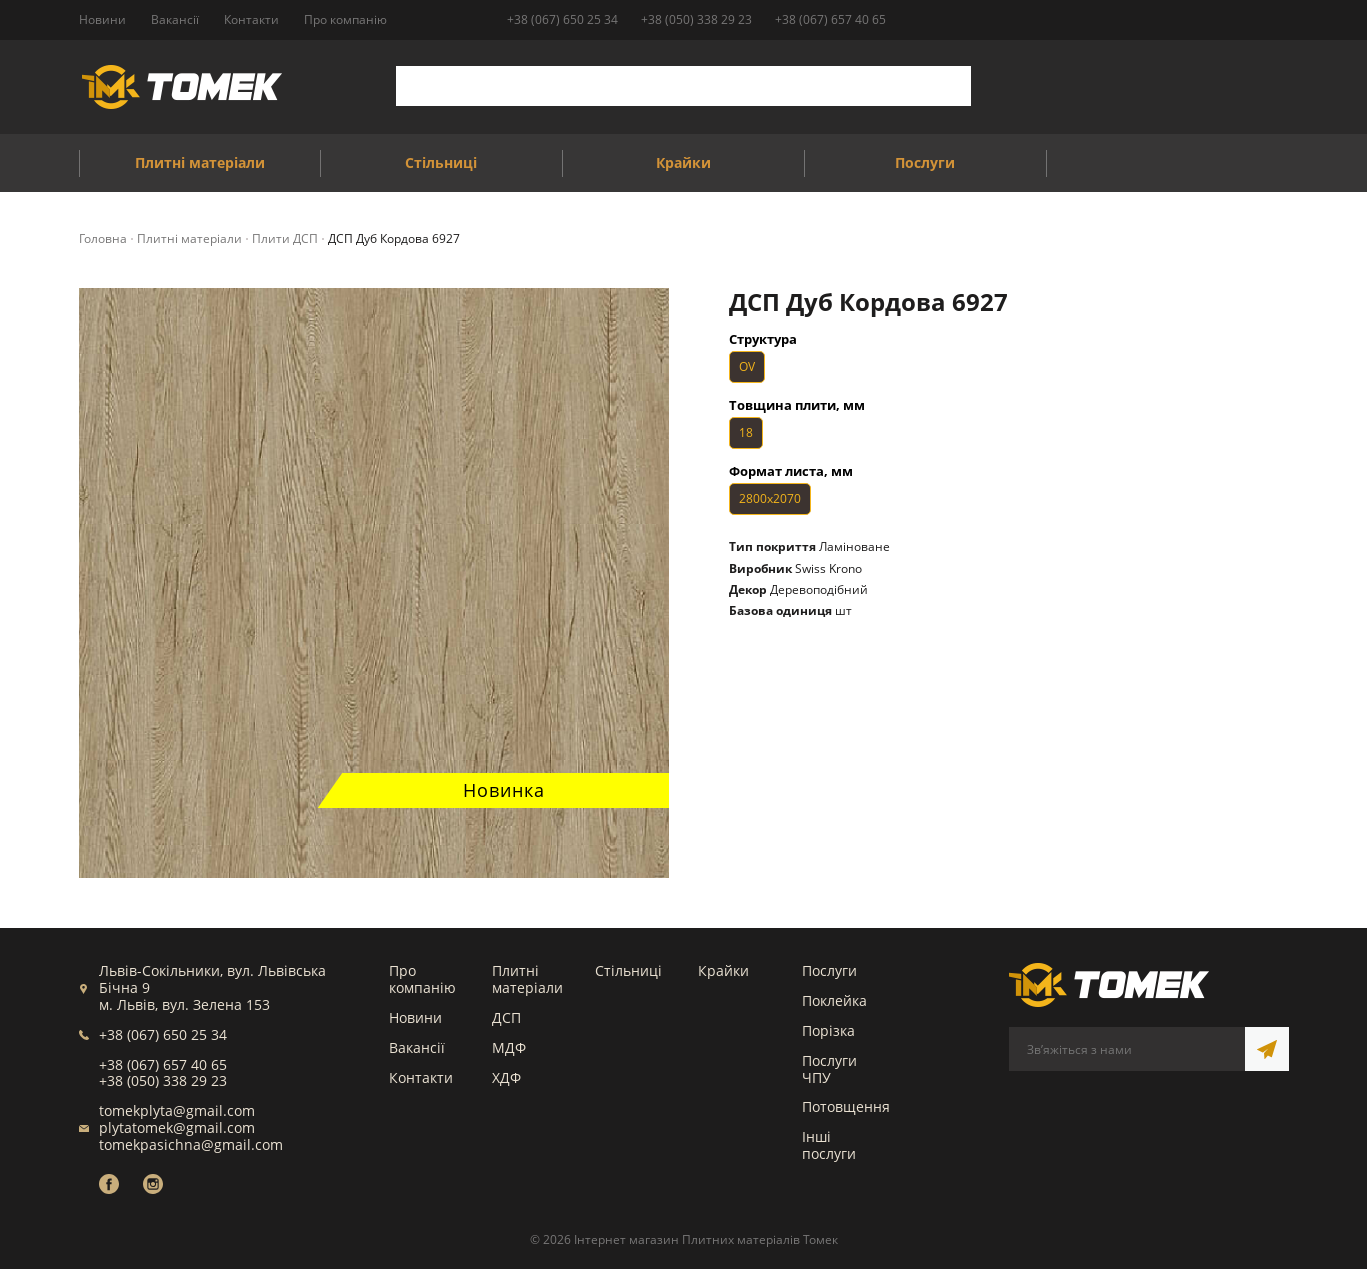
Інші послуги (829, 1145)
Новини (415, 1017)
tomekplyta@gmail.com (177, 1110)
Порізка (828, 1030)
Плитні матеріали (527, 979)
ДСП (506, 1017)
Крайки (723, 970)
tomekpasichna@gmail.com (191, 1144)
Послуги (829, 970)
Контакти (421, 1077)
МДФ (509, 1047)
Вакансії (417, 1047)
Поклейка (834, 1000)
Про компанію (422, 979)
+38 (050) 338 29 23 (696, 19)
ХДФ (506, 1077)
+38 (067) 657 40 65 (830, 19)
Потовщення (846, 1106)
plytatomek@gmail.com (177, 1127)
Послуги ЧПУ (829, 1069)
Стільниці (628, 970)
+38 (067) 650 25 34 (562, 19)
